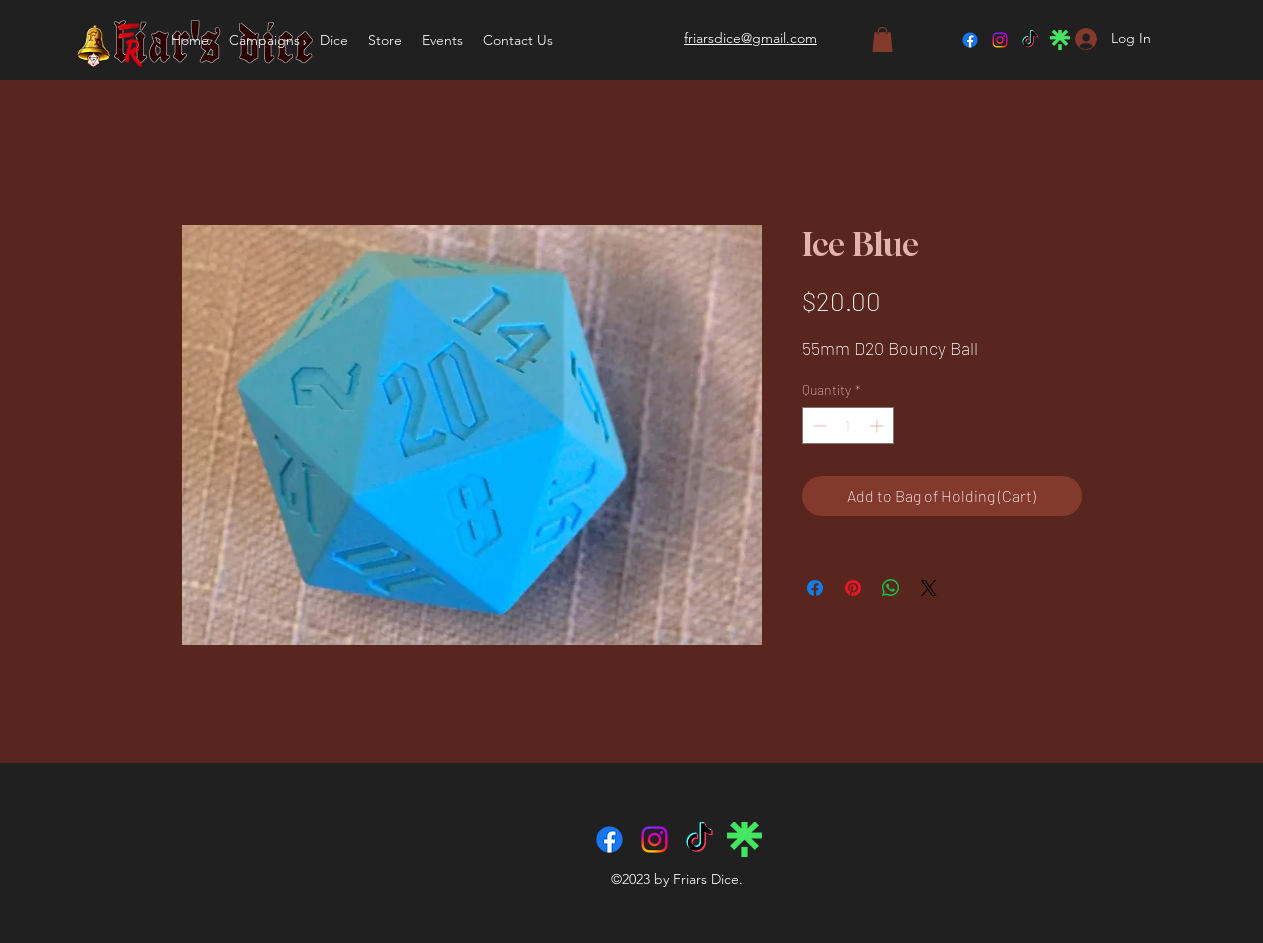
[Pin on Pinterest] (853, 588)
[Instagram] (1000, 40)
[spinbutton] (848, 425)
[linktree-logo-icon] (1060, 40)
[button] (334, 40)
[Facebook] (970, 40)
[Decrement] (817, 425)
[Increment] (878, 425)
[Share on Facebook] (815, 588)
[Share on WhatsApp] (891, 588)
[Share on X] (929, 588)
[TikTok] (1030, 40)
